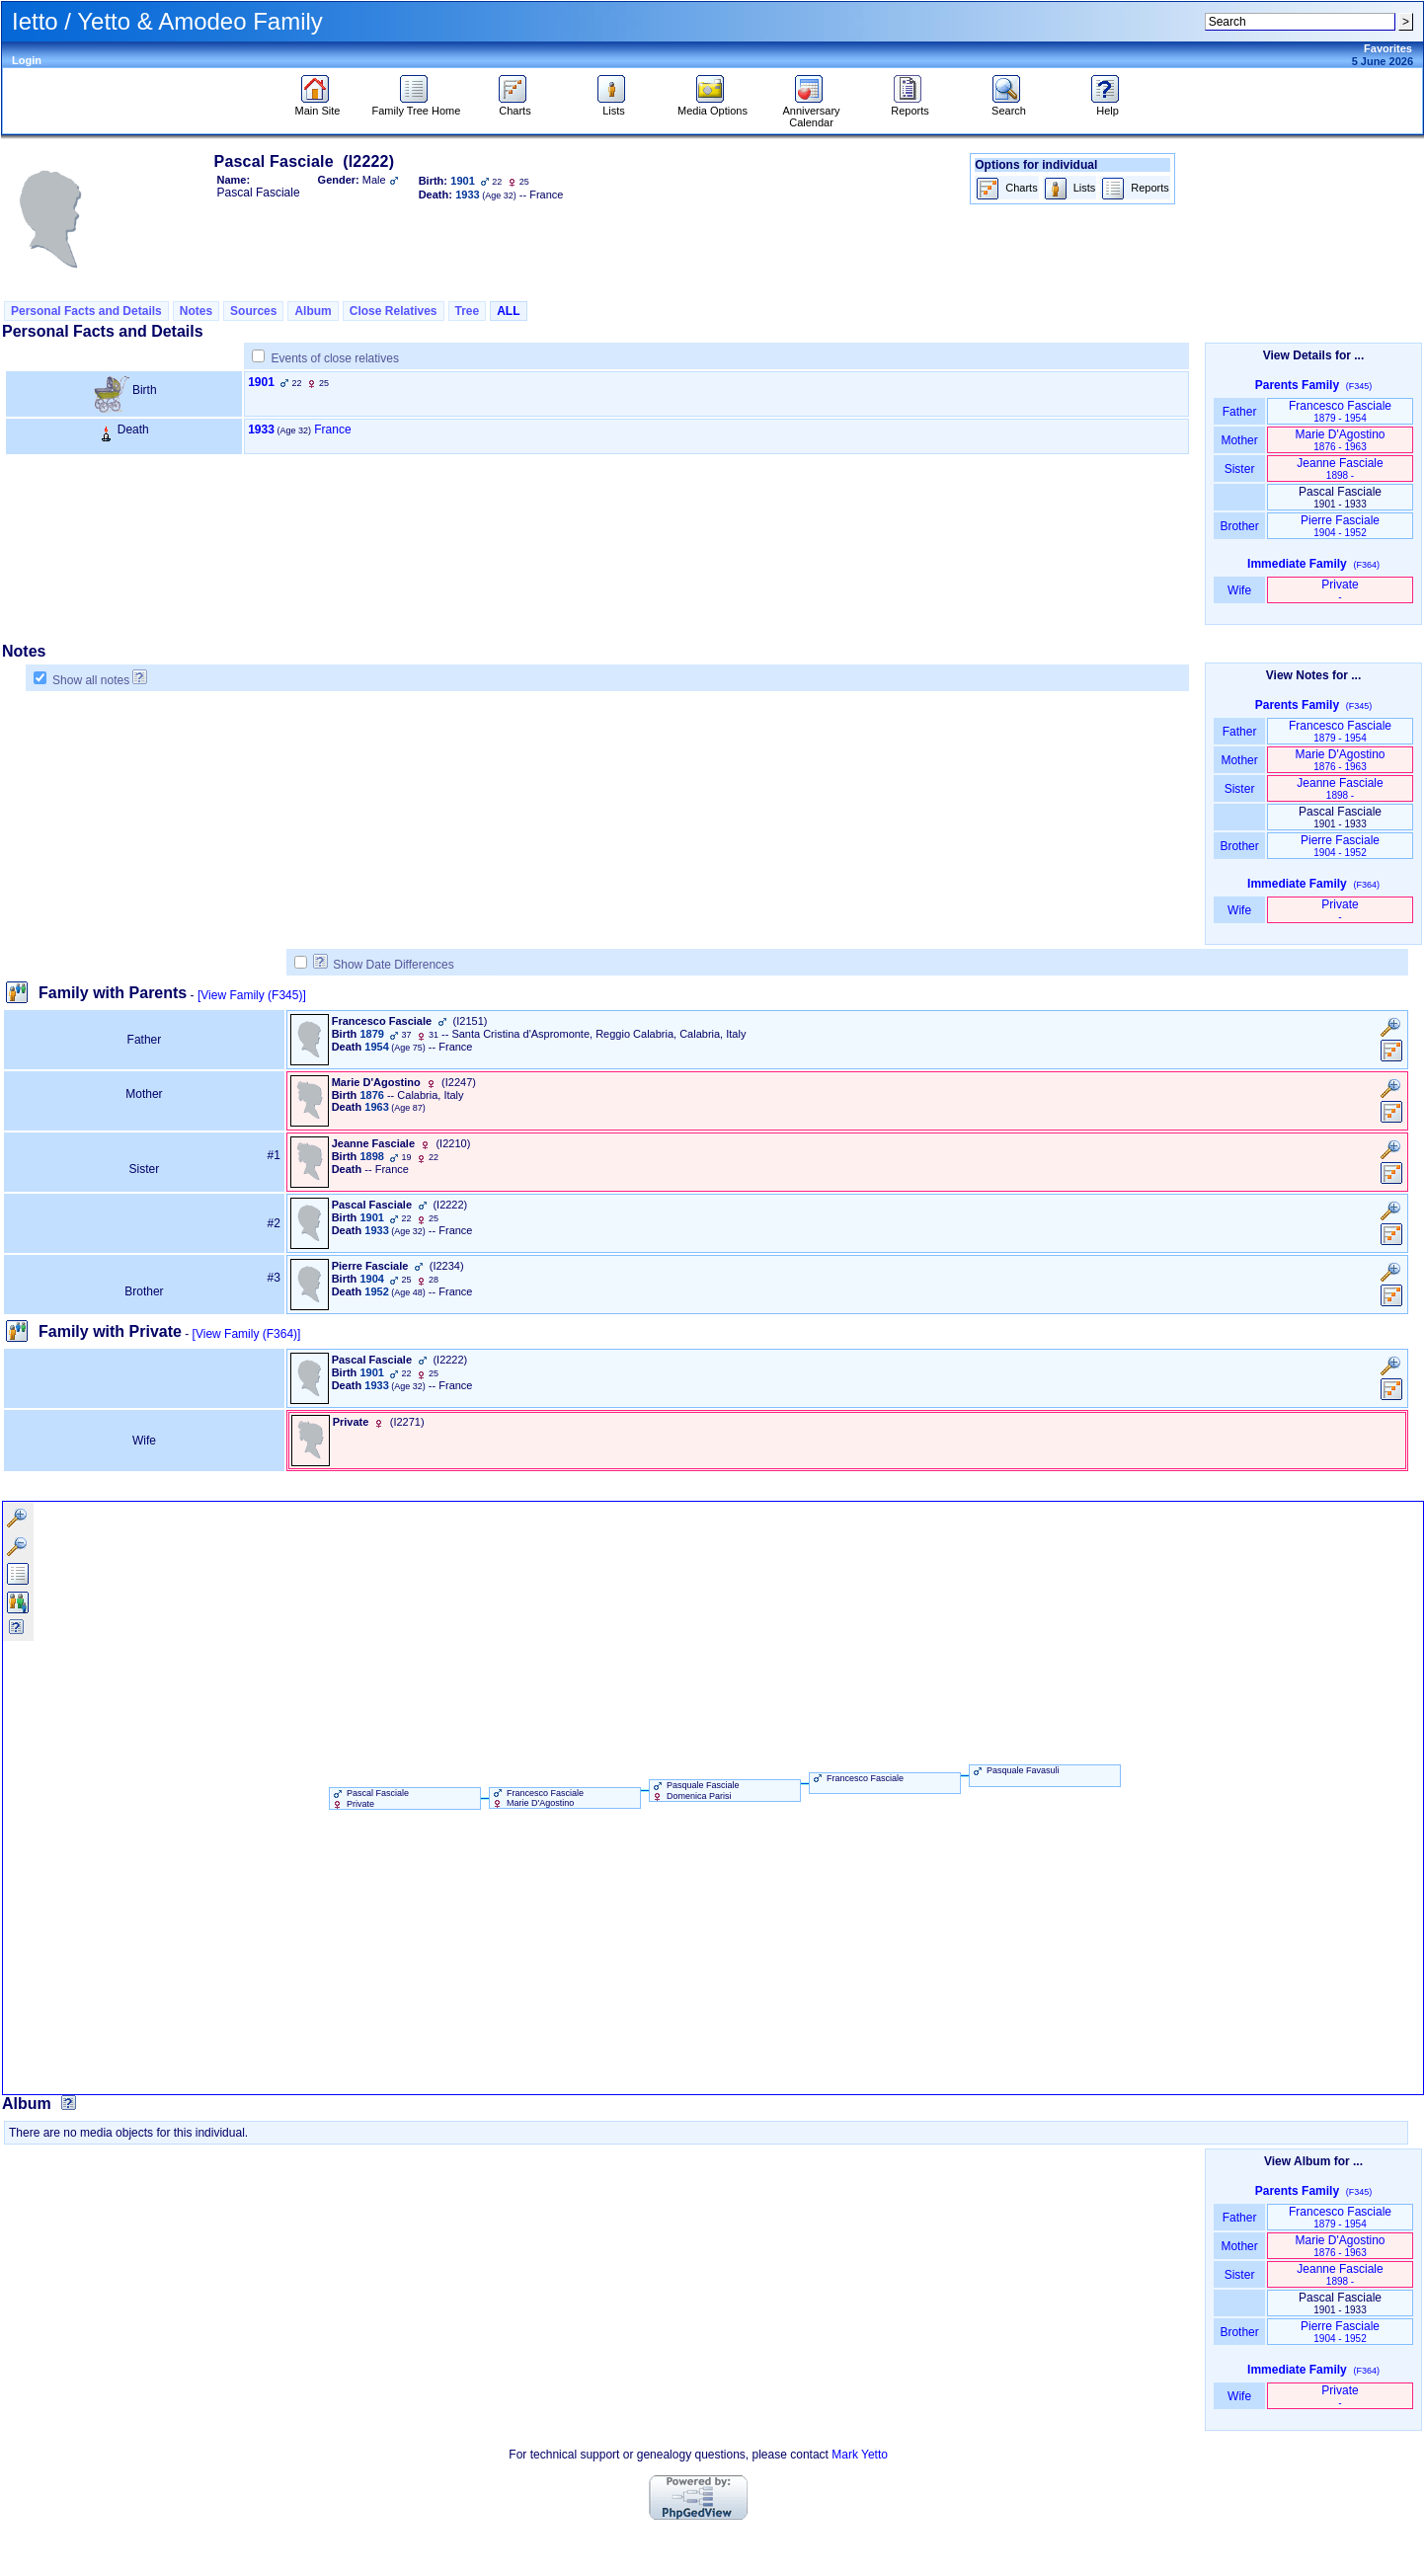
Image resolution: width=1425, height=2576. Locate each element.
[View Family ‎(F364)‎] (247, 1334)
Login (26, 60)
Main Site (318, 106)
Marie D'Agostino (1340, 440)
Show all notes (90, 680)
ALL (508, 311)
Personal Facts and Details (86, 311)
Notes (196, 311)
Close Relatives (393, 311)
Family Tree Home (416, 106)
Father (1239, 412)
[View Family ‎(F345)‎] (252, 995)
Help (1107, 106)
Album (312, 311)
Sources (253, 311)
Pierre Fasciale (1340, 525)
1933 (261, 429)
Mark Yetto (859, 2454)
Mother (1239, 440)
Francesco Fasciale (1340, 411)
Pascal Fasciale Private (370, 1798)
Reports (910, 106)
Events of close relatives (335, 358)
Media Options (712, 106)
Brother (1239, 526)
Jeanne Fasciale (1340, 468)
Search (1008, 106)
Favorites (1388, 48)
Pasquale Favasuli (1015, 1770)
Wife (1240, 590)
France (332, 429)
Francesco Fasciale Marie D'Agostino (537, 1798)
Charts (515, 106)
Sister (1240, 469)
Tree (467, 311)
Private (1339, 590)
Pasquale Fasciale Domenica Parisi (695, 1790)
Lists (613, 106)
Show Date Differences (383, 965)
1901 (261, 382)
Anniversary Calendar (810, 111)
